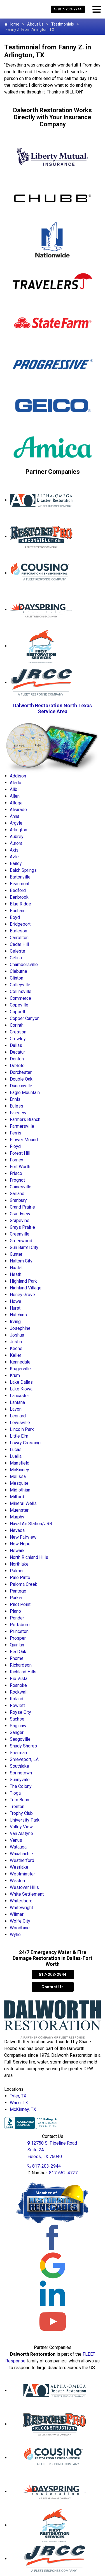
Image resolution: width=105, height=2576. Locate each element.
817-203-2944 (68, 9)
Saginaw (18, 1725)
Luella (16, 1456)
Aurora (16, 843)
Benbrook (19, 897)
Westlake (19, 1867)
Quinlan (17, 1645)
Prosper (18, 1638)
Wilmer (17, 1914)
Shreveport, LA (24, 1759)
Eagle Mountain (25, 1092)
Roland (16, 1698)
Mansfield (19, 1463)
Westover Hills (24, 1887)
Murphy (17, 1517)
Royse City (20, 1712)
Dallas (16, 1045)
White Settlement (27, 1894)
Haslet (16, 1267)
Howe (15, 1301)
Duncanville (21, 1085)
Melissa (18, 1476)
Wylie (15, 1934)
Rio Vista (18, 1678)
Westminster (22, 1874)
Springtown (21, 1773)
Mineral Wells (23, 1503)
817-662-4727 (63, 2172)
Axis (14, 850)
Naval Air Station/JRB (31, 1523)
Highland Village (25, 1288)
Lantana (17, 1402)
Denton (17, 1058)
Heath (15, 1274)
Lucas (16, 1449)
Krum (15, 1375)
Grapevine (19, 1220)
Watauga (18, 1847)
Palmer (17, 1570)
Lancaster (19, 1395)
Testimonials (62, 24)
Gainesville (20, 1186)
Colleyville (20, 984)
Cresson (18, 1032)
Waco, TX (19, 2102)
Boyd (15, 917)
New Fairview (23, 1537)
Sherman (18, 1752)
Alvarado (18, 809)
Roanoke (18, 1685)
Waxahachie (21, 1853)
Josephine (20, 1328)
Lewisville (20, 1422)
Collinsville (20, 991)
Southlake (19, 1766)
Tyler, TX (18, 2096)
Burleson (18, 931)
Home (11, 24)
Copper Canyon (24, 1018)
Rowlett (17, 1705)
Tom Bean (19, 1799)
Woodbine (20, 1927)
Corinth (17, 1025)
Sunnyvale (20, 1779)
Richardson (21, 1665)
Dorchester (21, 1072)
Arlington (18, 829)
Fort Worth (20, 1166)
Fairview (18, 1112)
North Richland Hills (29, 1557)
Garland (17, 1193)
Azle (14, 856)
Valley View (21, 1826)
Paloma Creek (23, 1584)
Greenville (19, 1234)
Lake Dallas (21, 1382)
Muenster (19, 1510)
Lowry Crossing (25, 1442)
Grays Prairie (22, 1227)
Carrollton (19, 937)
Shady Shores (23, 1746)
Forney (16, 1160)
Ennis (15, 1099)
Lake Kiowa (21, 1389)
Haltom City (21, 1261)
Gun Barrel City (24, 1247)
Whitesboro (21, 1901)
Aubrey (17, 836)
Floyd (15, 1146)
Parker (16, 1597)
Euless (16, 1106)
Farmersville (22, 1126)
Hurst (15, 1308)
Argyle (16, 823)
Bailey (16, 863)
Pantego (18, 1591)
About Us (35, 24)
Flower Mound (24, 1139)
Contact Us (52, 1987)
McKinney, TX (23, 2109)
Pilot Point (20, 1604)
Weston (17, 1880)
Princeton (19, 1631)
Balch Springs (23, 870)
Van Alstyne (21, 1833)
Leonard (18, 1416)
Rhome (17, 1658)
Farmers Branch (25, 1119)
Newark (17, 1550)
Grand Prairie (22, 1207)
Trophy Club (21, 1813)
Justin (16, 1341)
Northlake (19, 1564)
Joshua (17, 1335)
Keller (15, 1355)
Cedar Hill (19, 944)
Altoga (16, 803)
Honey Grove (22, 1294)
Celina (16, 957)
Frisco (16, 1173)
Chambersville (24, 964)
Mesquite (19, 1483)
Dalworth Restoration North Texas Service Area (52, 708)
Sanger (17, 1732)
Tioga (15, 1793)
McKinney (19, 1469)
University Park (24, 1820)
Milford (17, 1496)
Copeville (19, 1005)
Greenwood (21, 1240)
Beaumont (19, 883)
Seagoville (20, 1739)
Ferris (15, 1133)
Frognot (17, 1180)
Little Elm (19, 1436)
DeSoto (17, 1065)
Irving (15, 1321)
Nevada (17, 1530)
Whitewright (21, 1907)
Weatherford (22, 1860)
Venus (16, 1840)
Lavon (16, 1409)
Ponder (17, 1618)
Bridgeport (20, 924)
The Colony (21, 1786)
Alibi (14, 789)
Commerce (20, 998)
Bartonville (20, 877)
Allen (15, 796)
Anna (14, 816)
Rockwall (18, 1692)
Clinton (16, 978)
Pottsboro (20, 1624)
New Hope (20, 1543)
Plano (15, 1611)
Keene (16, 1348)
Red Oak (18, 1651)
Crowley (18, 1038)
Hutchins (18, 1314)
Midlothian (20, 1490)
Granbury (18, 1200)
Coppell (17, 1011)
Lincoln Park (22, 1429)
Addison (18, 776)
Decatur (17, 1052)
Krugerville (20, 1368)
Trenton (17, 1806)
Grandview (20, 1213)
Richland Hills (23, 1671)
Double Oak (21, 1079)
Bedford (18, 890)
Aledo (15, 782)
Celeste (17, 951)
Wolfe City (20, 1921)
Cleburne (18, 971)
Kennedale (20, 1362)
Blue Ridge (20, 904)
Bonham (17, 910)
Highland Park (23, 1281)
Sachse (17, 1719)
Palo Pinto (20, 1577)
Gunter (16, 1254)
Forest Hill (20, 1153)
